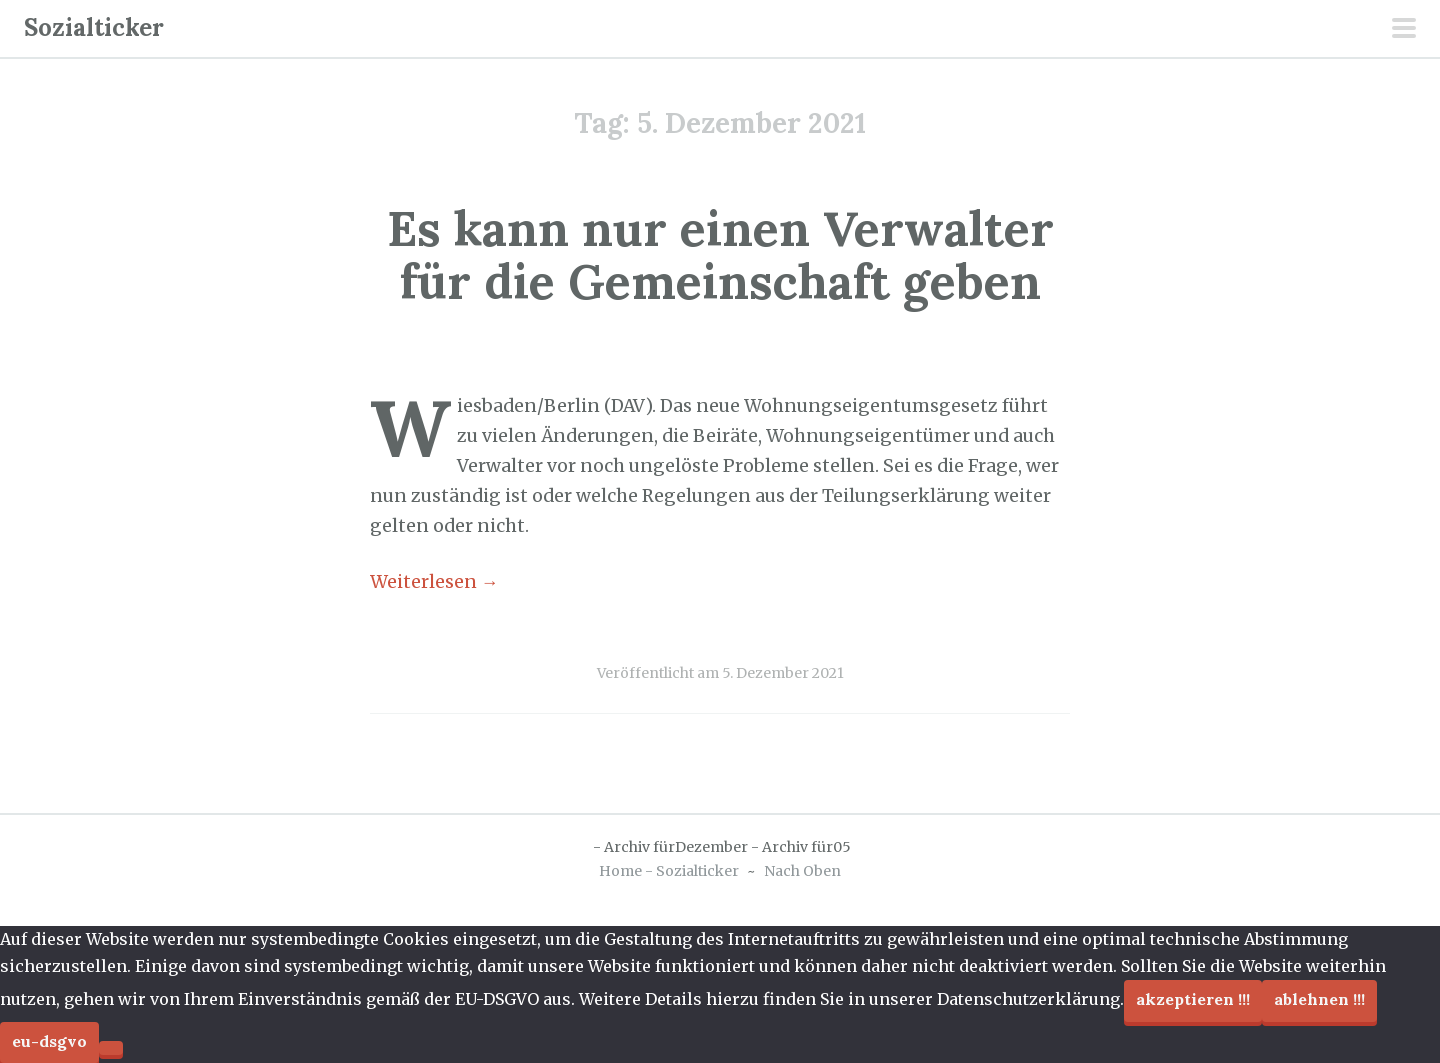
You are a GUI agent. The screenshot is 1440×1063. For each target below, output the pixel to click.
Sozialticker (94, 27)
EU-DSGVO (49, 1041)
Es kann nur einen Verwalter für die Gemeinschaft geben (720, 255)
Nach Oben (802, 871)
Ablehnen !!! (1319, 999)
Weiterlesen (434, 582)
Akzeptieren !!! (1193, 999)
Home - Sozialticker (669, 871)
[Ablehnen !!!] (111, 1048)
